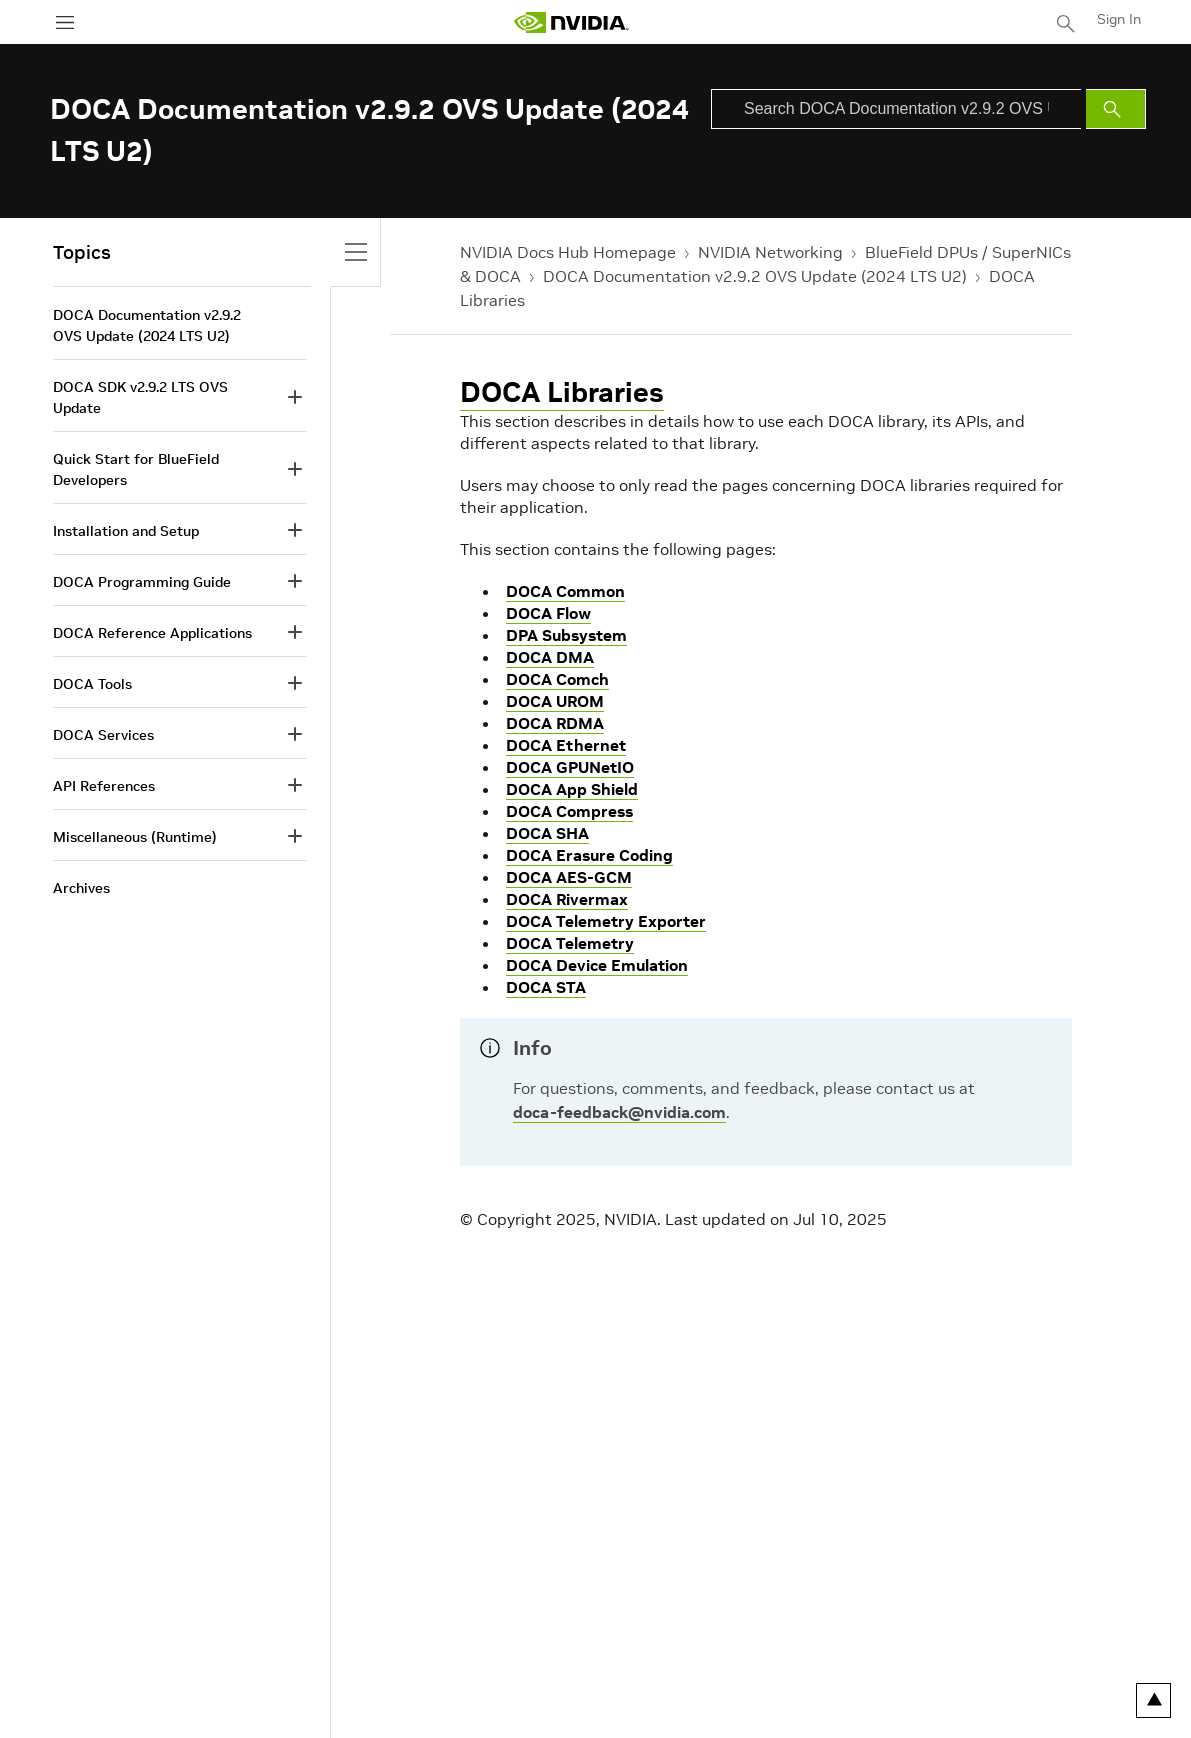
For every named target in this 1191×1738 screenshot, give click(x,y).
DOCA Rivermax (567, 899)
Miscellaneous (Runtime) (135, 837)
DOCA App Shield (572, 789)
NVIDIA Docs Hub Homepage (568, 252)
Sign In (1119, 19)
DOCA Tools (92, 684)
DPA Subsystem (566, 635)
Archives (81, 888)
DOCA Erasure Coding (589, 855)
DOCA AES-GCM (569, 877)
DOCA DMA (550, 657)
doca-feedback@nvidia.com (619, 1112)
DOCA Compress (569, 811)
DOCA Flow (548, 613)
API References (104, 786)
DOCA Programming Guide (142, 582)
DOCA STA (546, 987)
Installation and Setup (126, 531)
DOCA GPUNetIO (570, 767)
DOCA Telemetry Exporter (606, 921)
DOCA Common (565, 591)
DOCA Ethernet (566, 745)
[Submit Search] (1116, 109)
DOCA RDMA (555, 723)
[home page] (571, 22)
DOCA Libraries (562, 392)
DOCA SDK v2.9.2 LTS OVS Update (140, 397)
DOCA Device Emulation (597, 965)
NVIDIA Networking (770, 252)
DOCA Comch (557, 679)
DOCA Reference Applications (152, 633)
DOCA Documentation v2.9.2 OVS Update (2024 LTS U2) (755, 276)
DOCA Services (103, 735)
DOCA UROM (555, 701)
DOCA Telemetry (570, 943)
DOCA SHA (547, 833)
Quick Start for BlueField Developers (136, 469)
